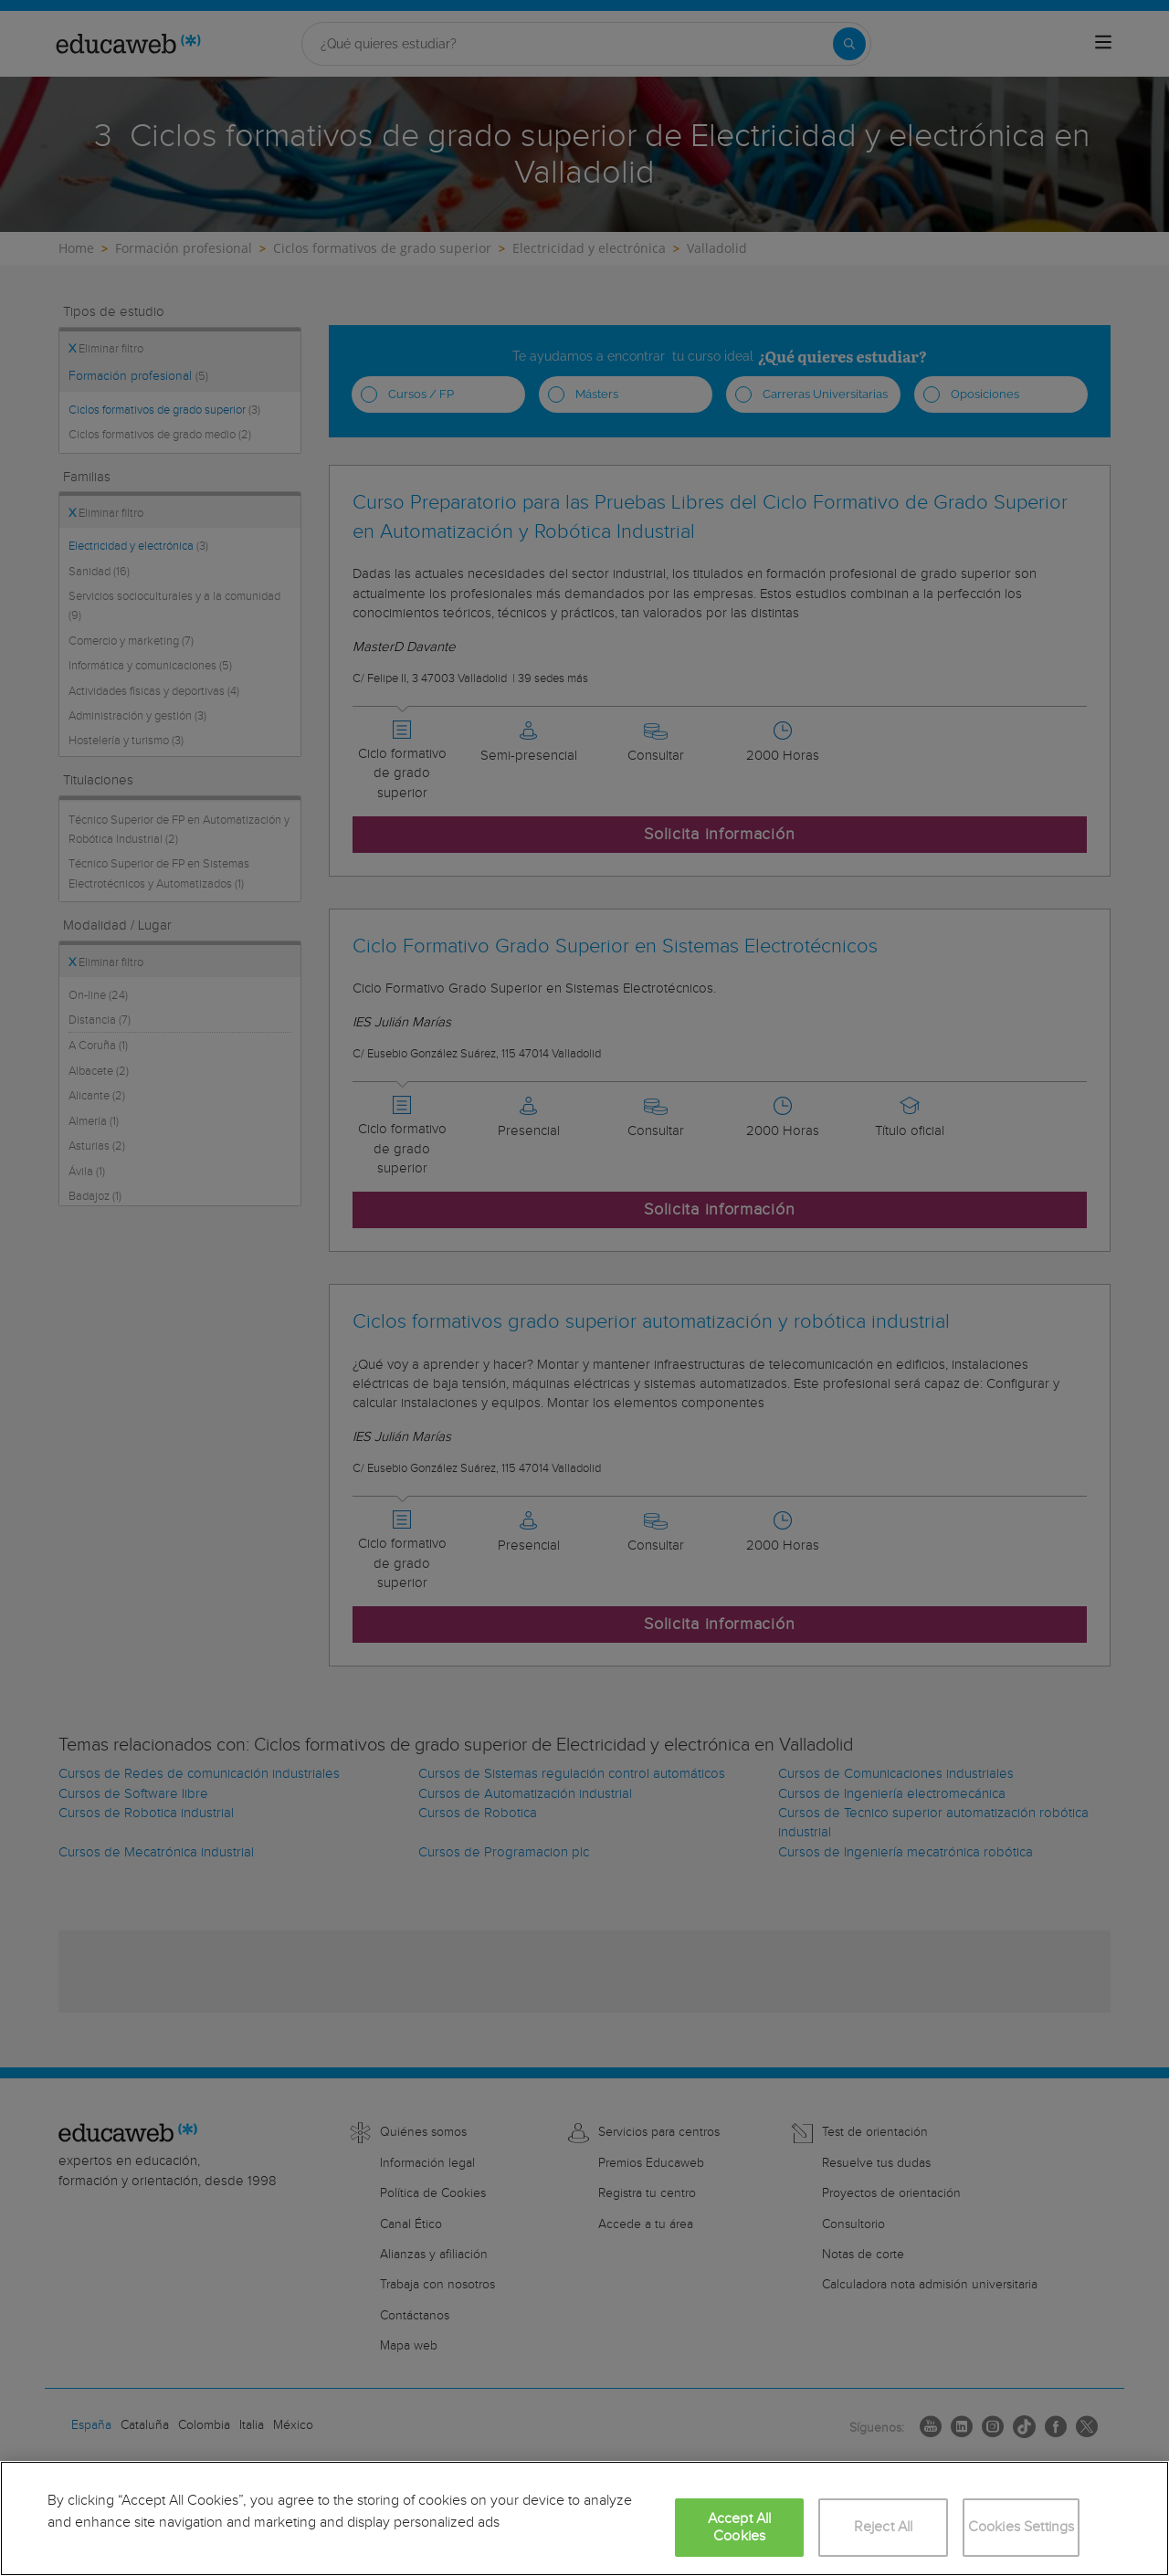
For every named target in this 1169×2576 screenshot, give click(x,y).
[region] (584, 2518)
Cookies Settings (1021, 2527)
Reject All (883, 2527)
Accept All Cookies (740, 2527)
